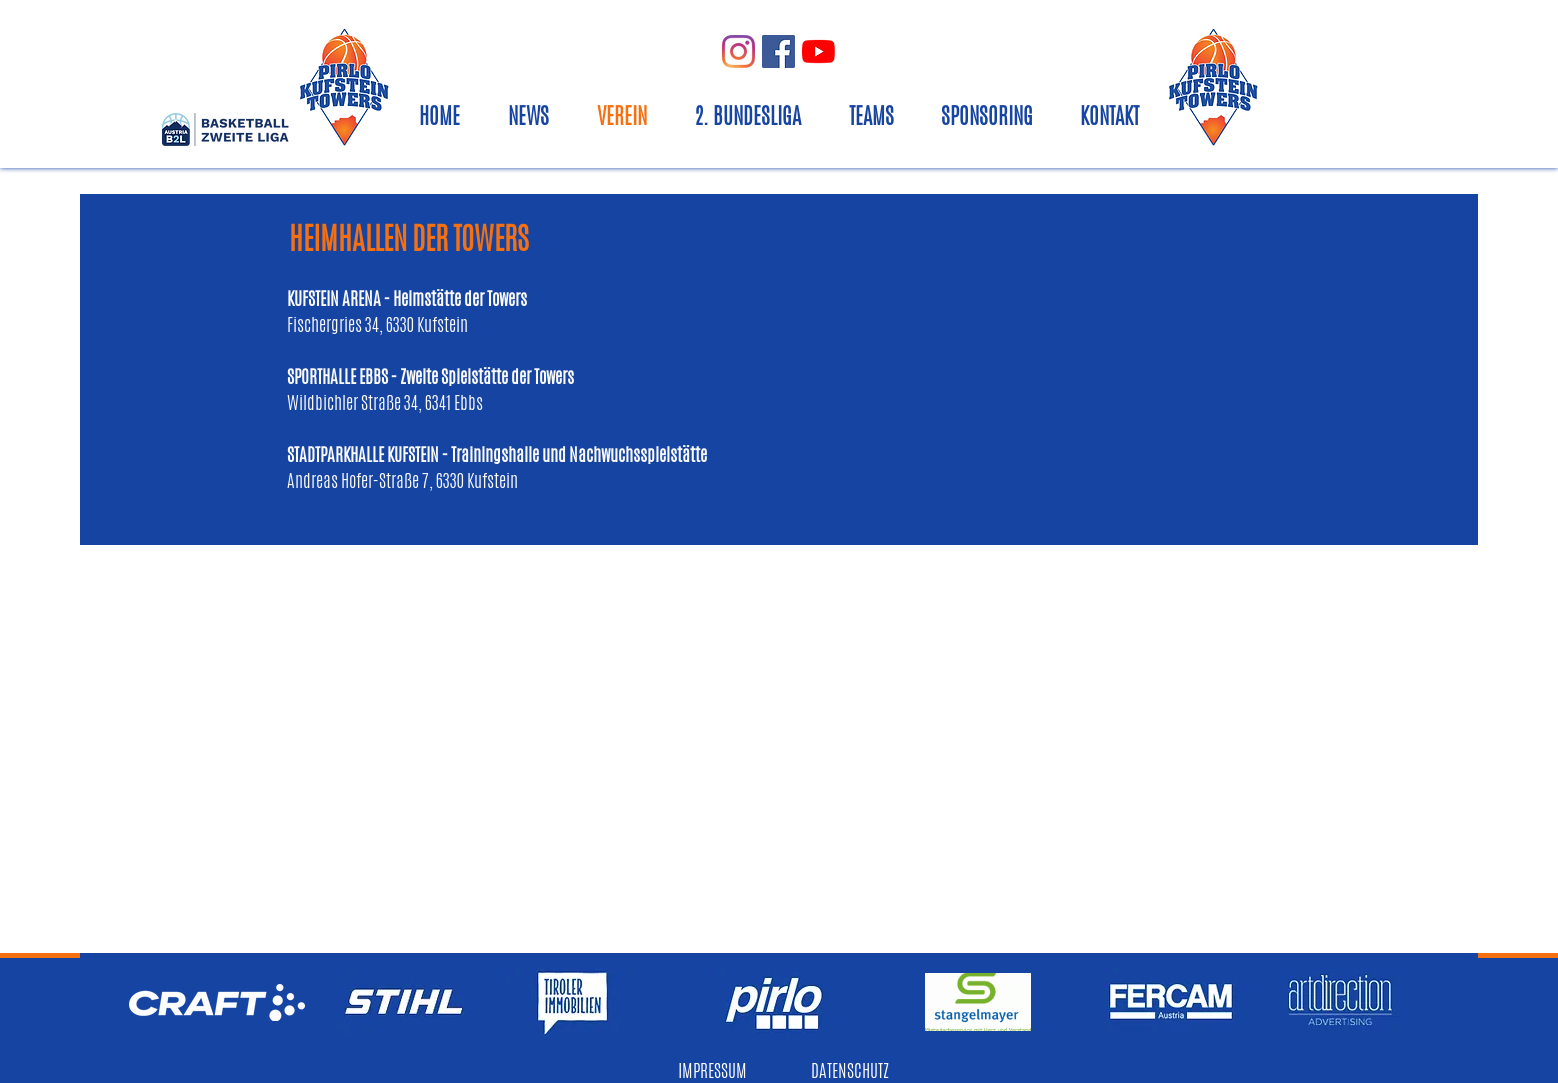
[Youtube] (818, 51)
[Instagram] (738, 51)
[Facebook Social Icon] (778, 51)
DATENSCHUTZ (850, 1070)
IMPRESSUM (712, 1070)
